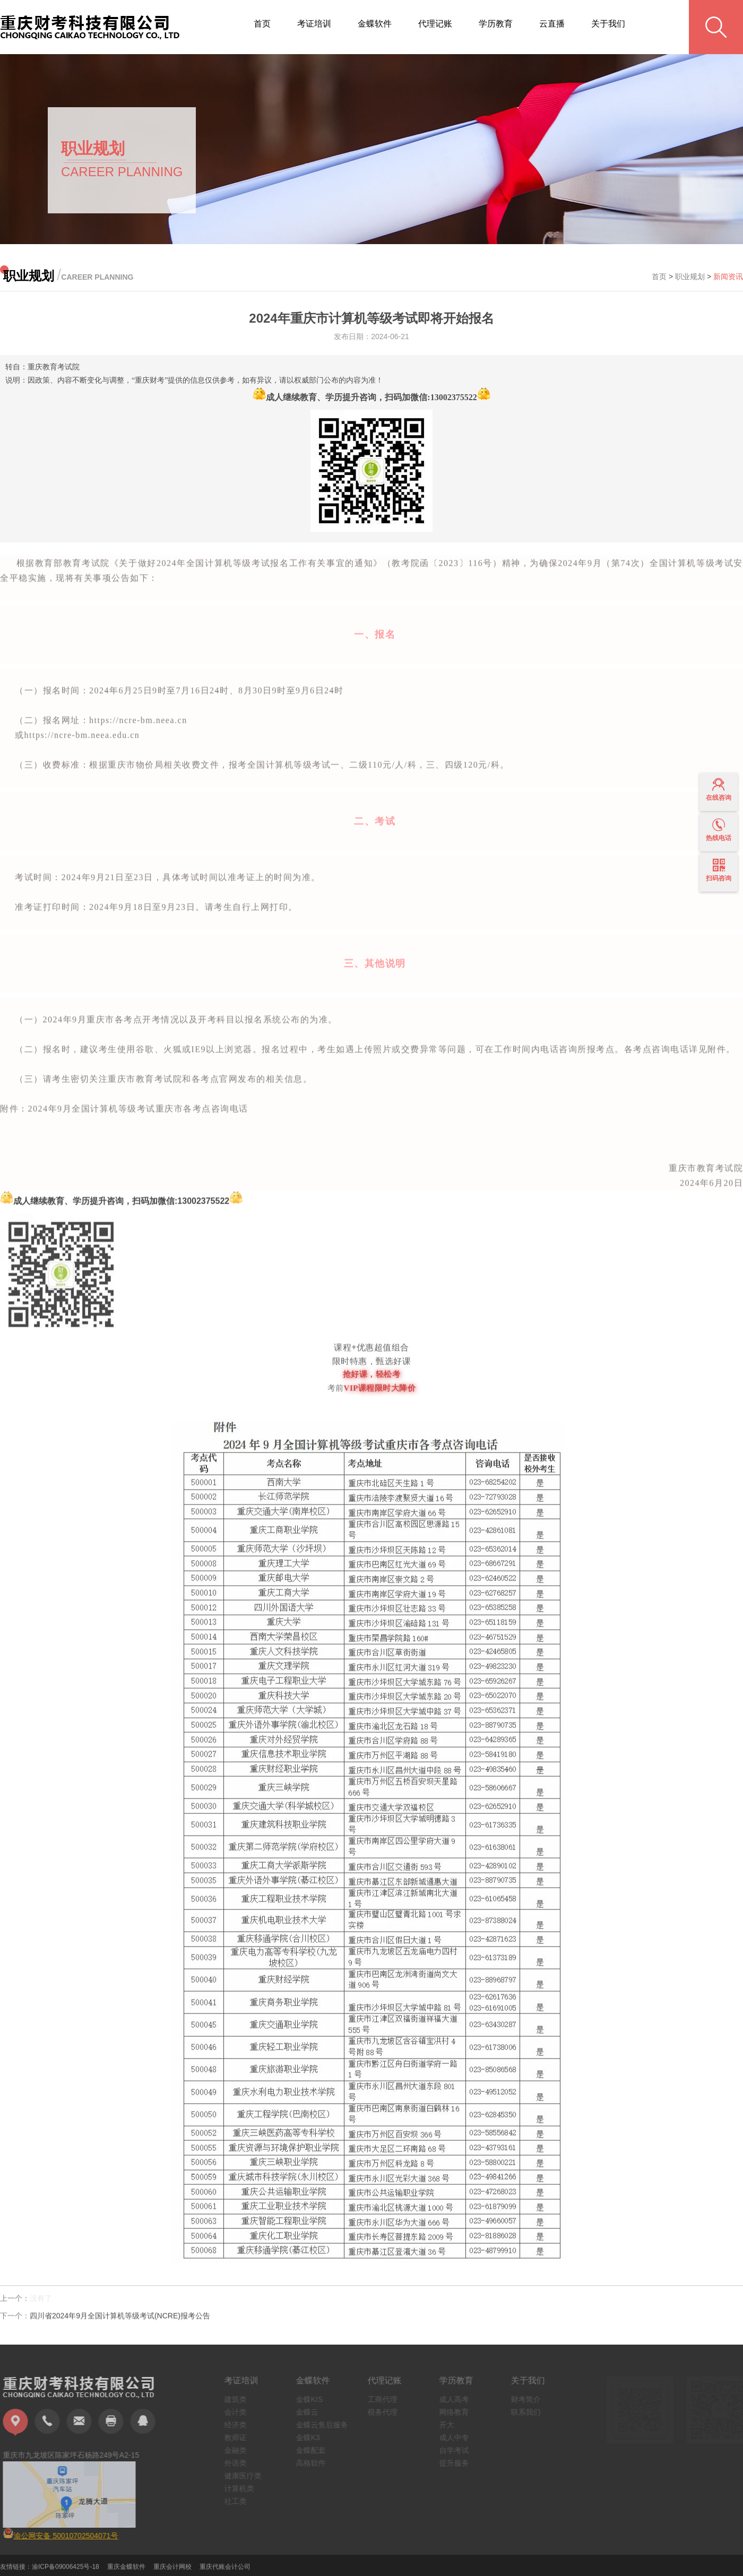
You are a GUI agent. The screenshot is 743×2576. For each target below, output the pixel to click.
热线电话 (718, 830)
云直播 (552, 23)
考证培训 (314, 23)
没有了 (41, 2304)
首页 (262, 23)
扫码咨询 (718, 870)
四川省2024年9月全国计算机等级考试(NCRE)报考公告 (120, 2322)
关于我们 (608, 23)
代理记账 (435, 23)
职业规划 (690, 276)
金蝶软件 (375, 23)
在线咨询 (718, 789)
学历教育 (496, 23)
